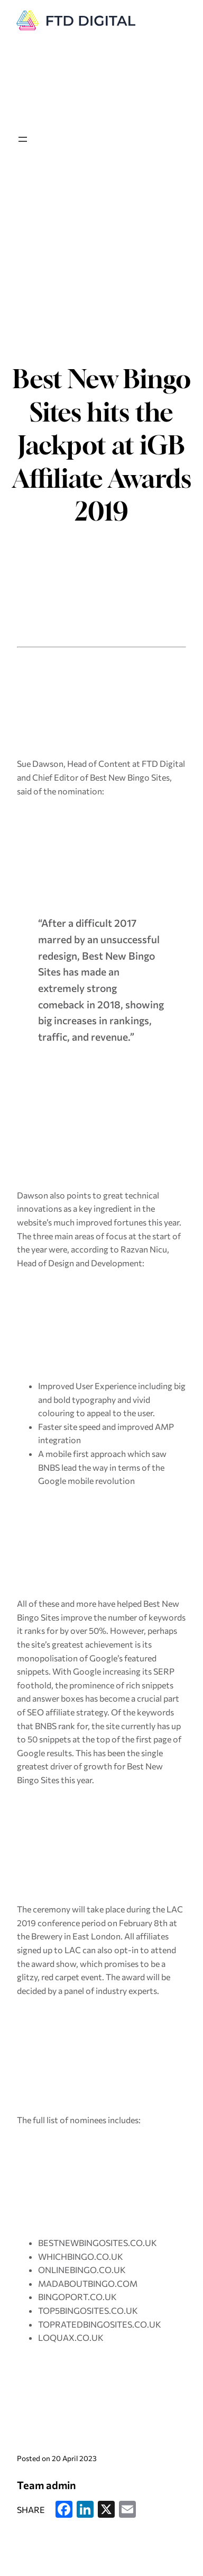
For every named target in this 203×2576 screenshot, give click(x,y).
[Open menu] (22, 139)
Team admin (46, 2485)
